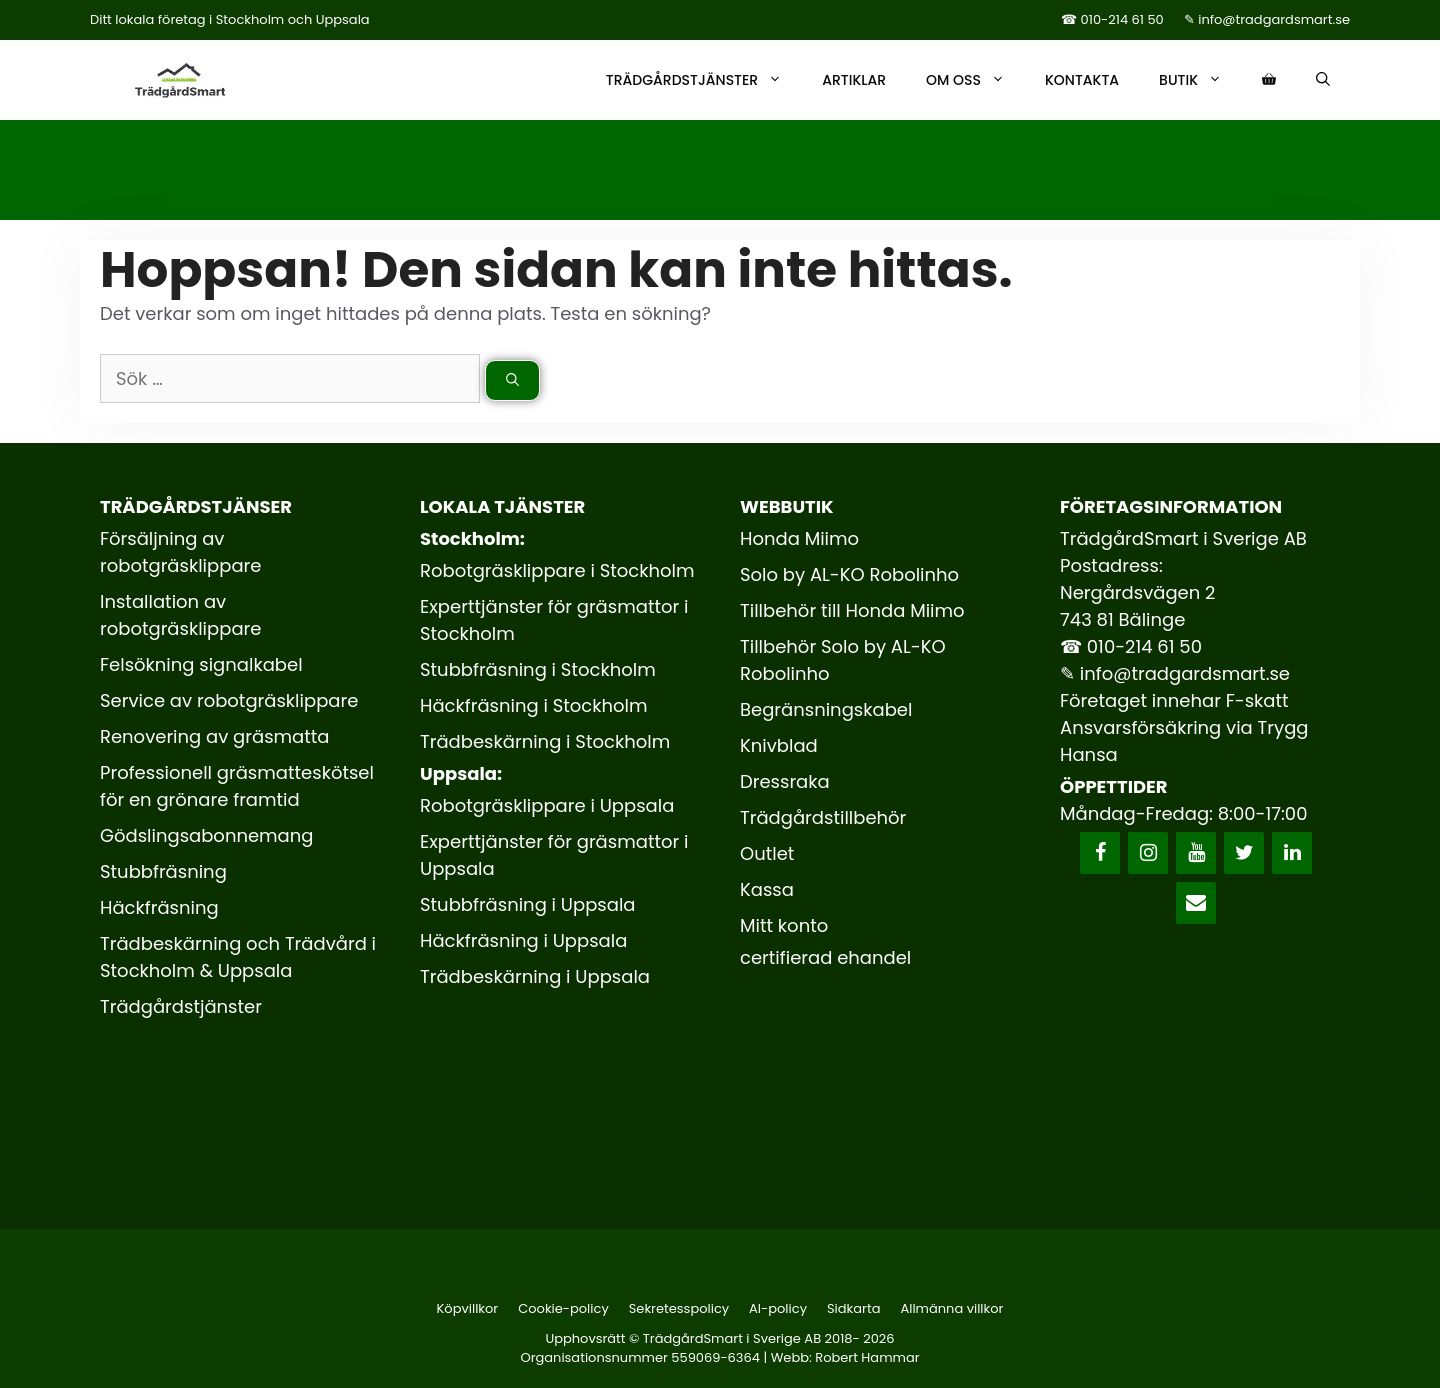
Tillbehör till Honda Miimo (852, 610)
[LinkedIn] (1292, 853)
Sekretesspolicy (679, 1308)
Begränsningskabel (826, 709)
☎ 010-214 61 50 (1112, 19)
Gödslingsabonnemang (206, 835)
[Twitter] (1244, 853)
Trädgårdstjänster (704, 80)
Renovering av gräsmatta (215, 736)
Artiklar (854, 80)
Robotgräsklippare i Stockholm (557, 570)
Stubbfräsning (163, 871)
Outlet (767, 853)
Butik (1200, 80)
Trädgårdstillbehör (823, 817)
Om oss (975, 80)
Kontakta (1082, 80)
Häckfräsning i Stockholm (534, 705)
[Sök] (512, 381)
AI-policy (778, 1308)
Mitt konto (784, 925)
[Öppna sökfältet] (1323, 80)
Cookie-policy (563, 1308)
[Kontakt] (1196, 903)
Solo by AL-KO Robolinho (849, 574)
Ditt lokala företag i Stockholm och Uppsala (230, 19)
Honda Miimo (799, 538)
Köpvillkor (468, 1308)
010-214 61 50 (1144, 646)
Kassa (767, 889)
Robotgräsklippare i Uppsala (547, 805)
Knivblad (779, 745)
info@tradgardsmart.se (1185, 673)
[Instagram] (1148, 853)
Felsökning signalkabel (201, 664)
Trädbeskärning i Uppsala (535, 976)
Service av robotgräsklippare (229, 700)
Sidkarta (853, 1308)
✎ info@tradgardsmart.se (1267, 19)
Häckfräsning (159, 907)
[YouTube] (1196, 853)
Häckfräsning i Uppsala (523, 940)
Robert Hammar (867, 1357)
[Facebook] (1100, 853)
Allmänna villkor (951, 1308)
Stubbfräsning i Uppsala (528, 904)
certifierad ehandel (825, 957)
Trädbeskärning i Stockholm (545, 741)
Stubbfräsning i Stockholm (538, 669)
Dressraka (785, 781)
